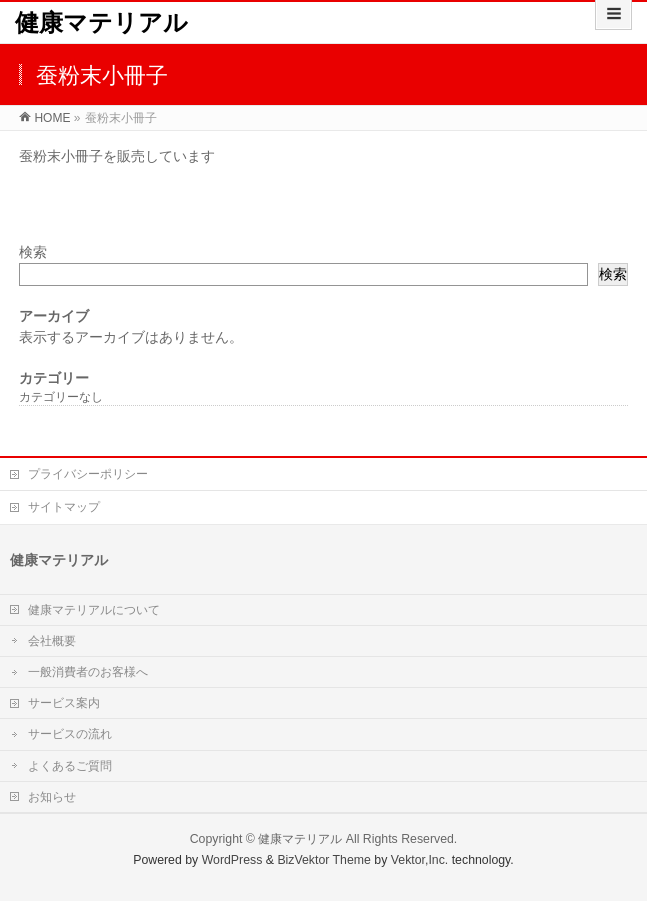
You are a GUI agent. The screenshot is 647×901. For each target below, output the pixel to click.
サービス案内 (64, 703)
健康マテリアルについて (94, 610)
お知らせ (52, 797)
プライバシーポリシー (88, 474)
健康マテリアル (101, 22)
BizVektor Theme (324, 860)
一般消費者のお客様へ (88, 672)
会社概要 (52, 641)
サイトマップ (64, 507)
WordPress (232, 860)
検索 (33, 252)
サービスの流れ (70, 734)
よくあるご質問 (70, 766)
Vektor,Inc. (420, 860)
